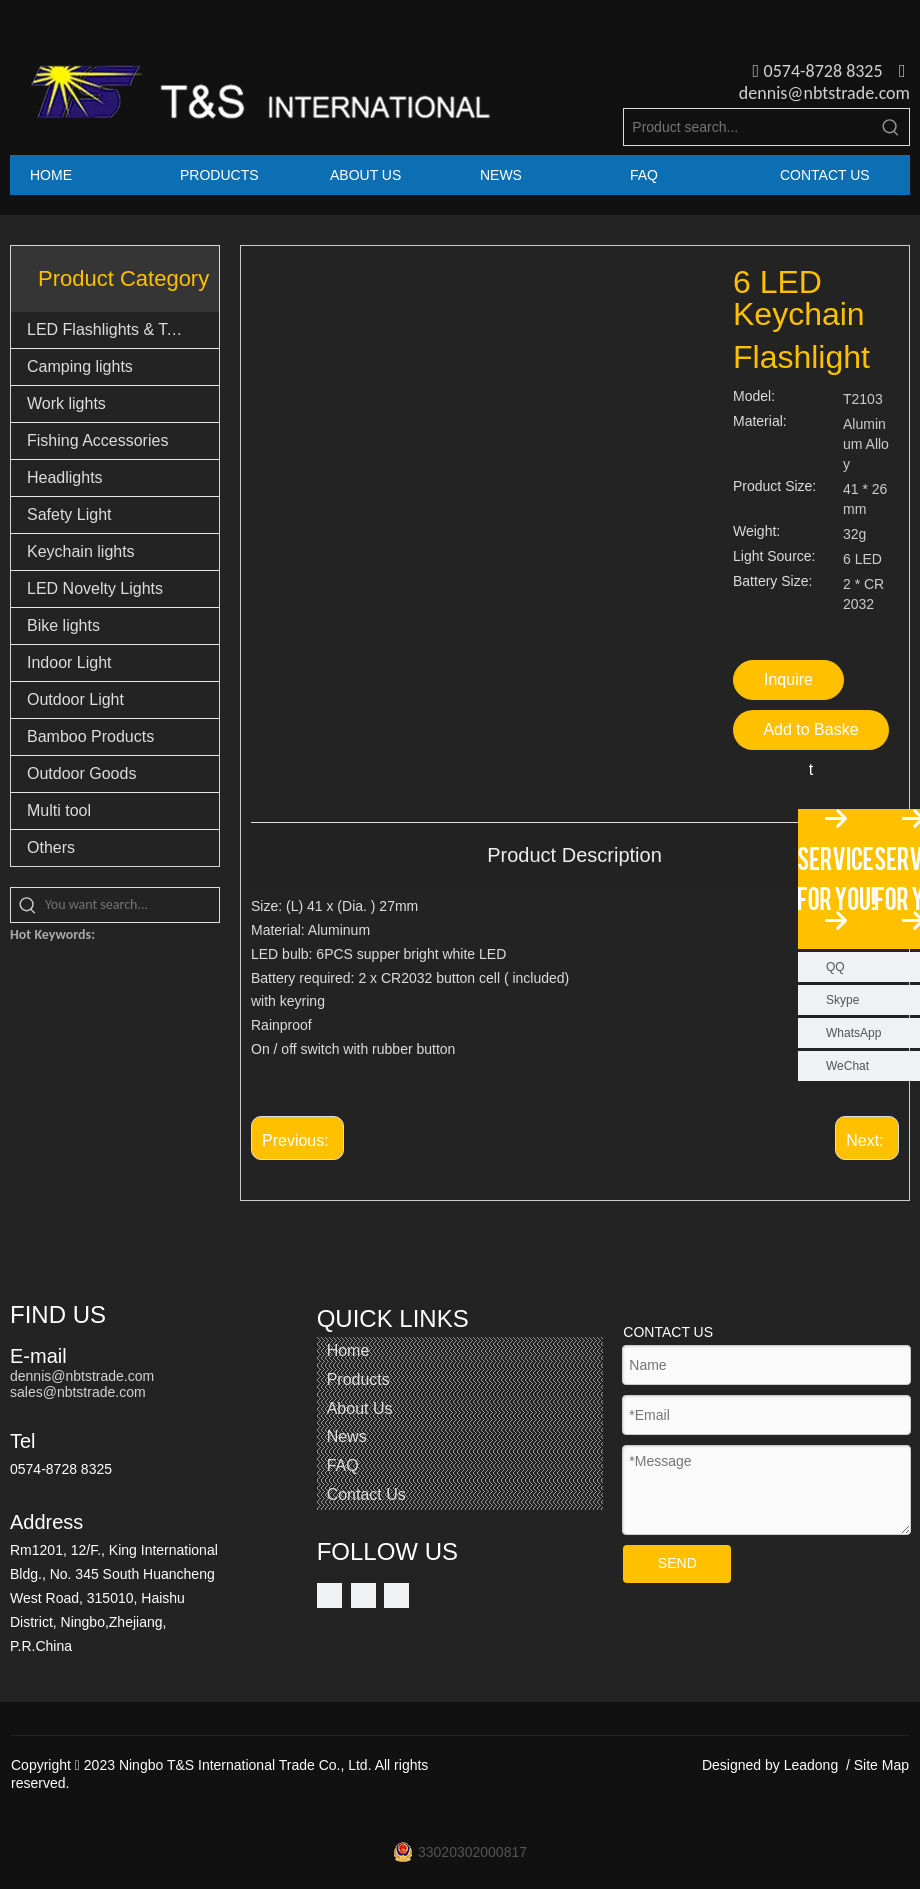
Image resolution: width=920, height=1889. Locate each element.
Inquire (788, 679)
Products (358, 1379)
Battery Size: (772, 581)
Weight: (756, 531)
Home (348, 1350)
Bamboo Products (90, 736)
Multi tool (59, 810)
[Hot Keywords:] (891, 127)
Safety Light (69, 514)
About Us (360, 1408)
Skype (842, 1000)
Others (51, 847)
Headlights (65, 477)
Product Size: (774, 486)
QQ (835, 967)
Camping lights (80, 366)
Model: (754, 396)
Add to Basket (810, 735)
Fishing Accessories (97, 440)
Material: (760, 421)
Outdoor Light (75, 699)
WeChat (847, 1066)
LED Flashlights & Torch (112, 329)
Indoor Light (69, 662)
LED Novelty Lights (95, 588)
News (347, 1436)
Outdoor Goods (81, 773)
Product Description (574, 855)
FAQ (343, 1465)
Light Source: (774, 556)
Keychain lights (81, 551)
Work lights (66, 403)
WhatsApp (853, 1033)
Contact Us (366, 1494)
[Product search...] (748, 127)
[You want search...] (132, 905)
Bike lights (63, 625)
